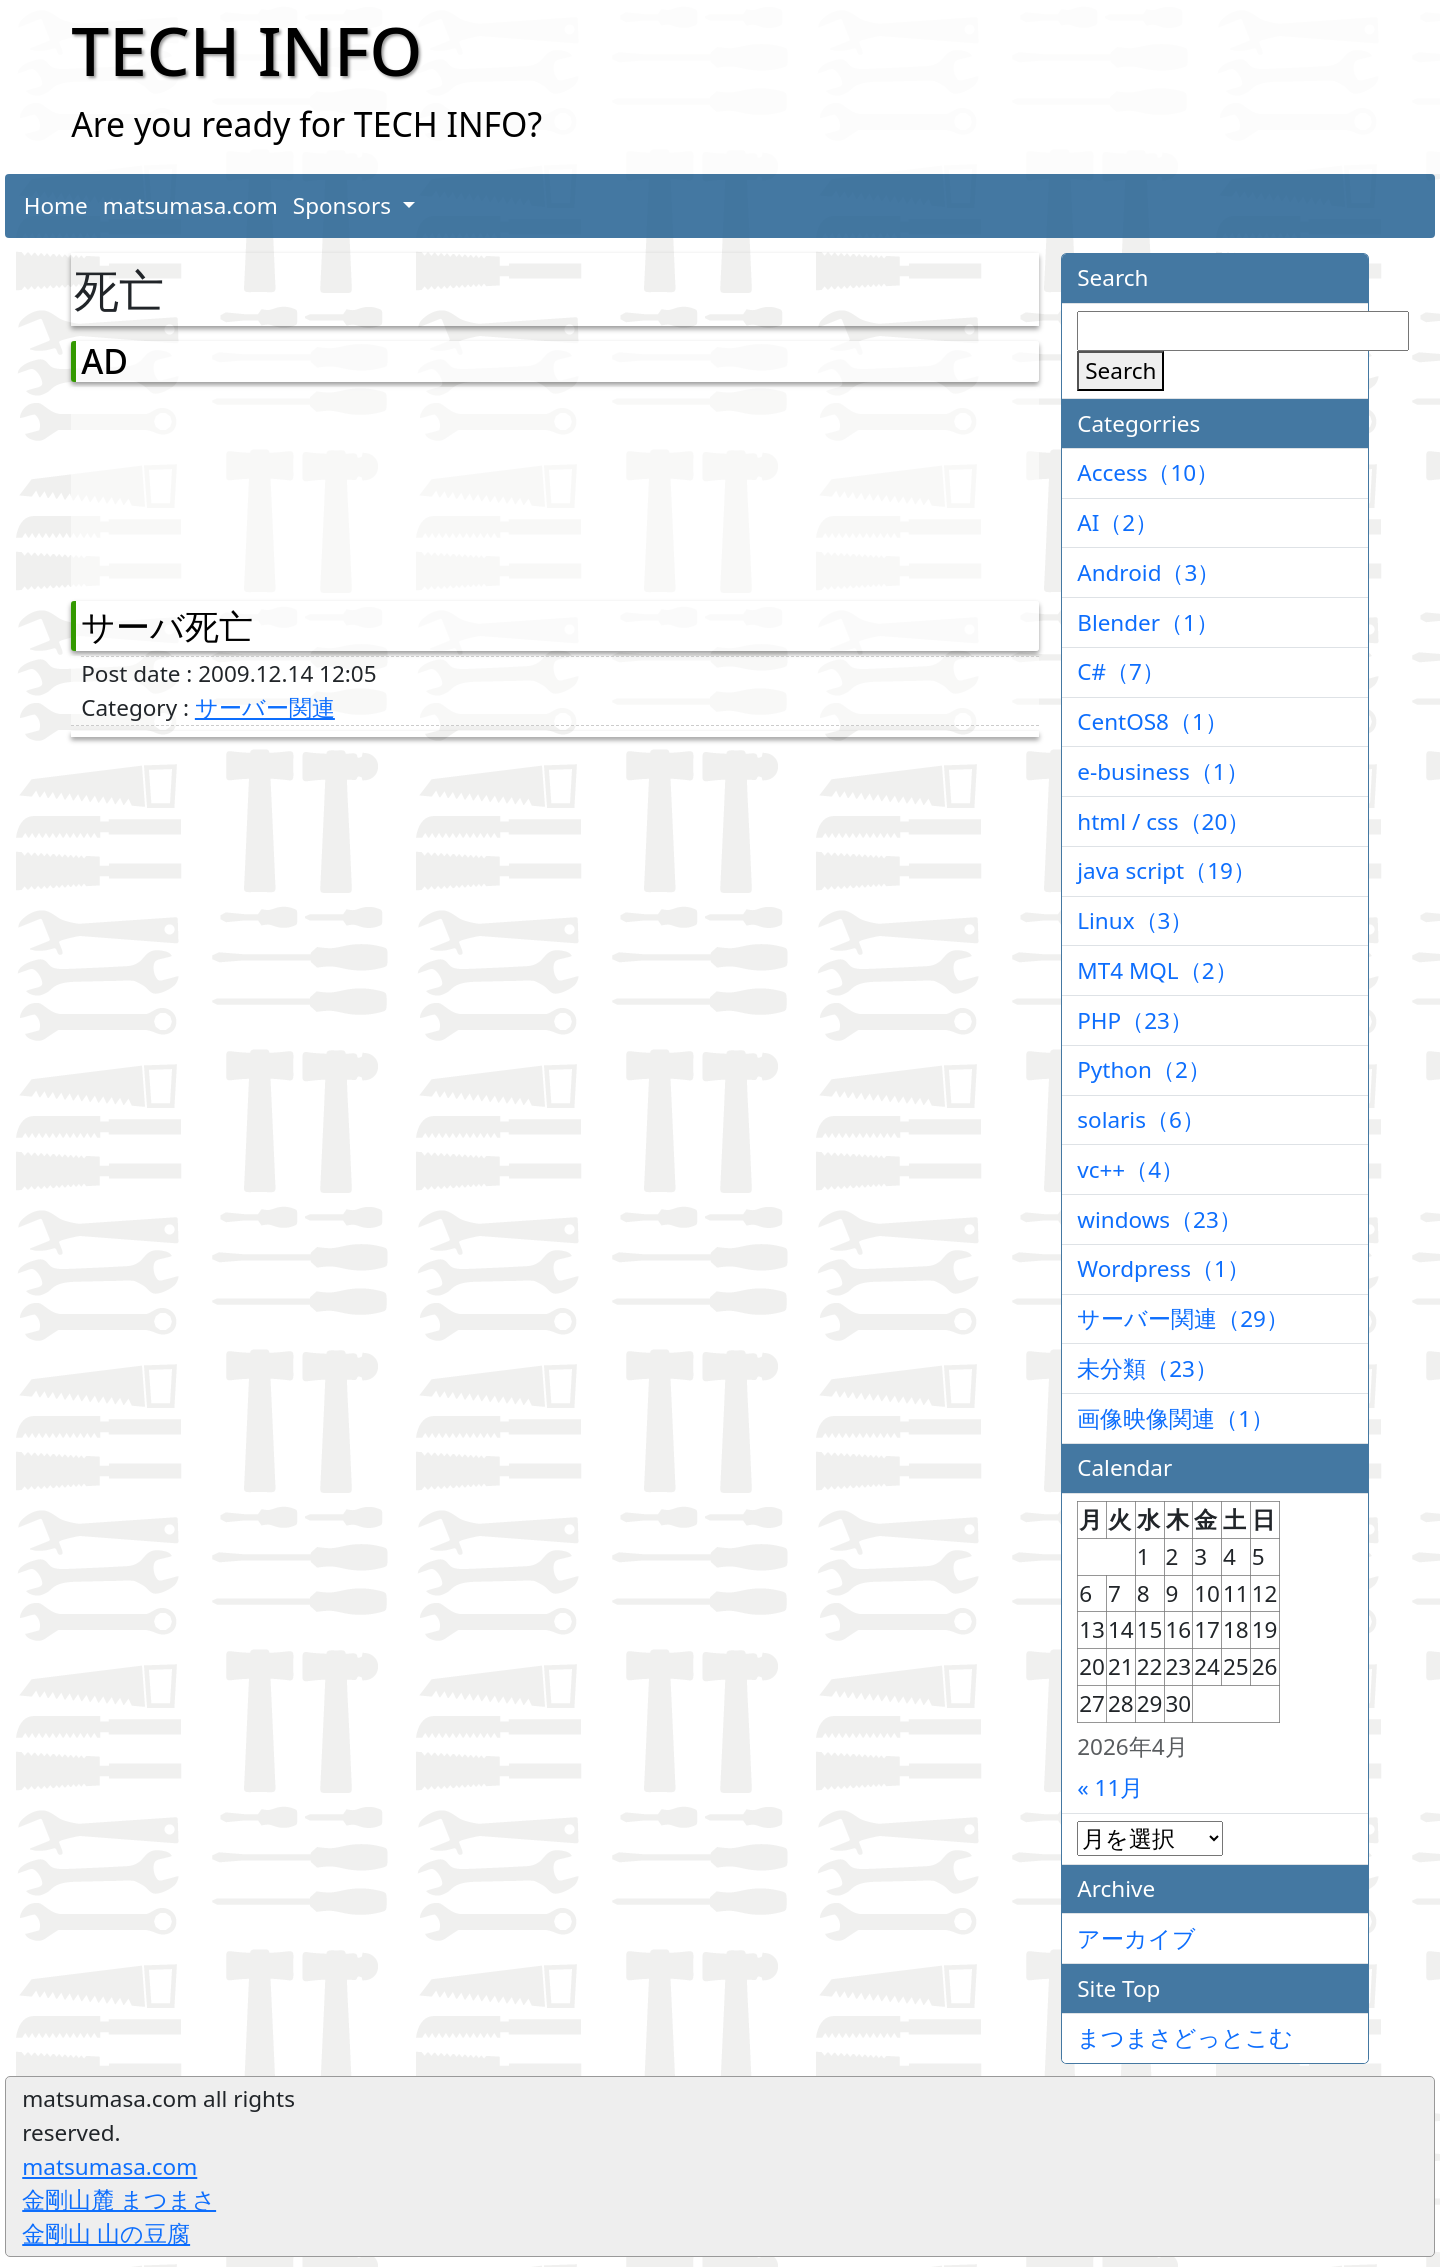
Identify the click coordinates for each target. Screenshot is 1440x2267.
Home (56, 205)
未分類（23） (1147, 1368)
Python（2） (1144, 1069)
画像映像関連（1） (1175, 1418)
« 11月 (1110, 1787)
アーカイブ (1136, 1938)
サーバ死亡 (167, 626)
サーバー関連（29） (1183, 1318)
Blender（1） (1148, 622)
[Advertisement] (186, 487)
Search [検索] (1120, 370)
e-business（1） (1162, 771)
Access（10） (1148, 472)
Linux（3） (1135, 920)
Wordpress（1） (1163, 1268)
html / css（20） (1163, 821)
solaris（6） (1141, 1119)
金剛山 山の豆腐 (106, 2233)
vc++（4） (1130, 1169)
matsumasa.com (190, 205)
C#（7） (1121, 671)
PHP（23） (1135, 1020)
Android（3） (1148, 572)
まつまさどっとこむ (1185, 2037)
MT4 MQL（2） (1157, 970)
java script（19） (1166, 870)
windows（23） (1159, 1219)
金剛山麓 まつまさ (119, 2199)
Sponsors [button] (345, 205)
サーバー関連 (265, 707)
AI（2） (1117, 522)
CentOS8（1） (1152, 721)
